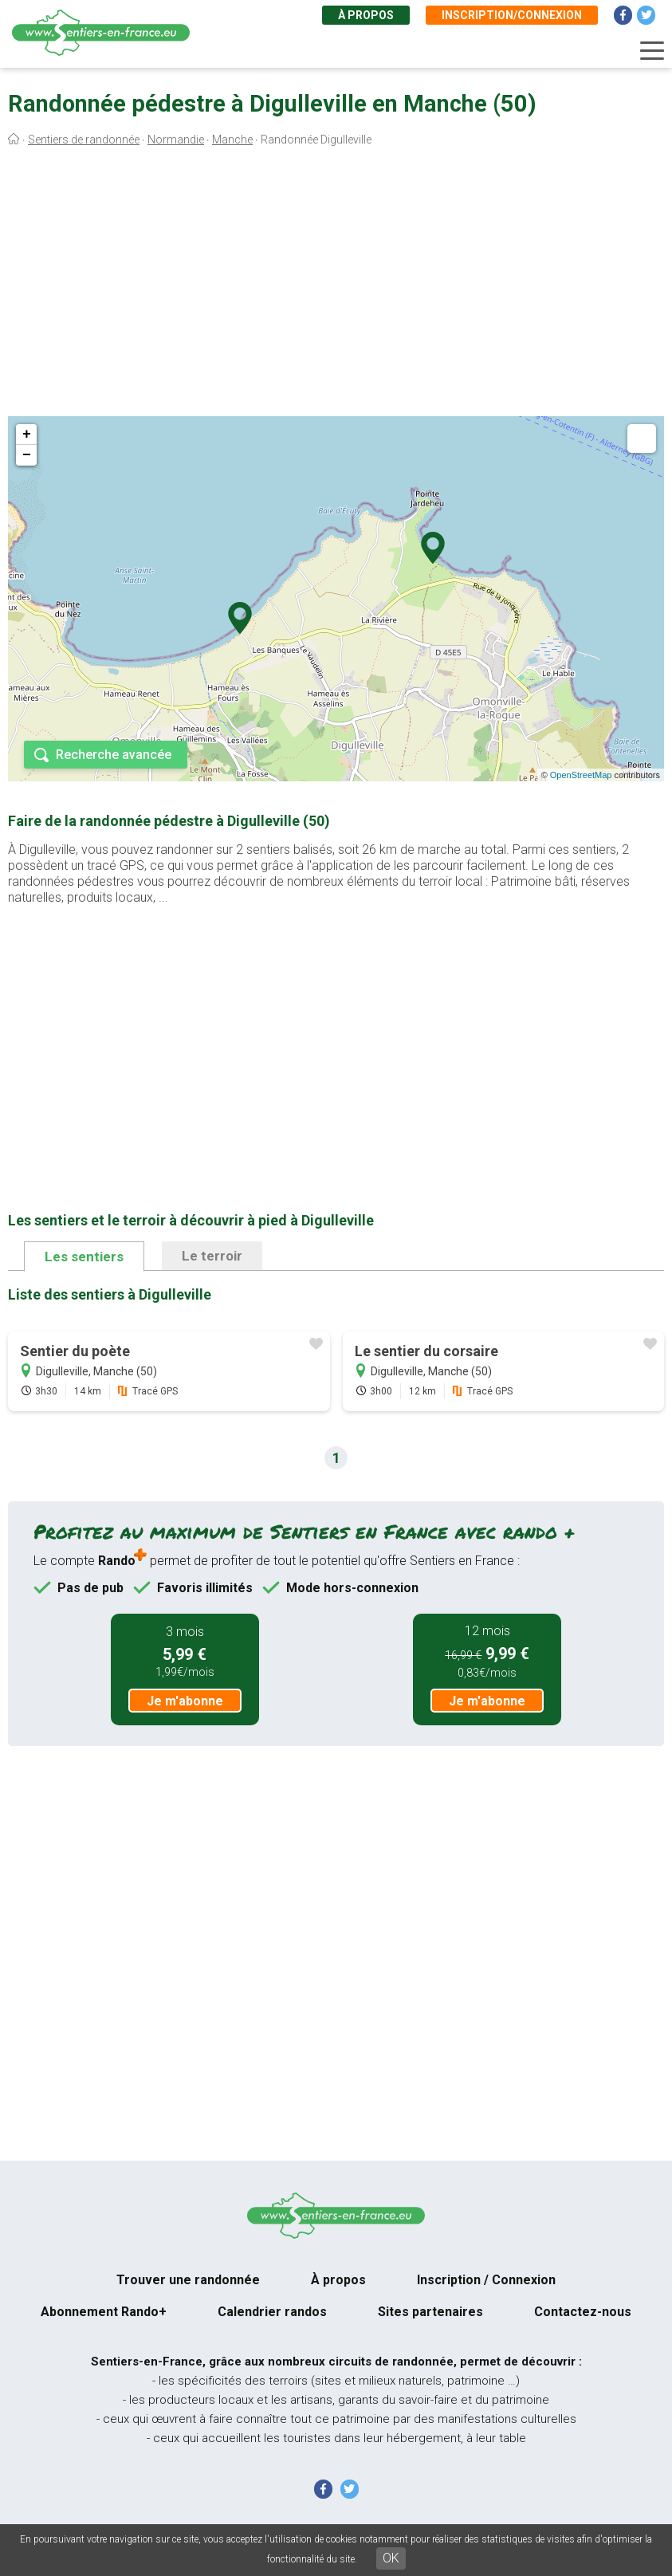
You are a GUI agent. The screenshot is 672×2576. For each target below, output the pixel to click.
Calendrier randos (272, 2311)
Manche (232, 139)
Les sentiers (84, 1256)
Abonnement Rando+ (104, 2311)
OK (391, 2558)
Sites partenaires (430, 2311)
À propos (366, 15)
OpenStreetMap (581, 775)
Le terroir (212, 1256)
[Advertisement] (336, 285)
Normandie (175, 139)
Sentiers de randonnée (84, 139)
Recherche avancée (113, 754)
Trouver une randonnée (188, 2279)
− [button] (26, 455)
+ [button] (26, 434)
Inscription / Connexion (486, 2279)
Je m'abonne (185, 1701)
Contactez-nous (582, 2311)
